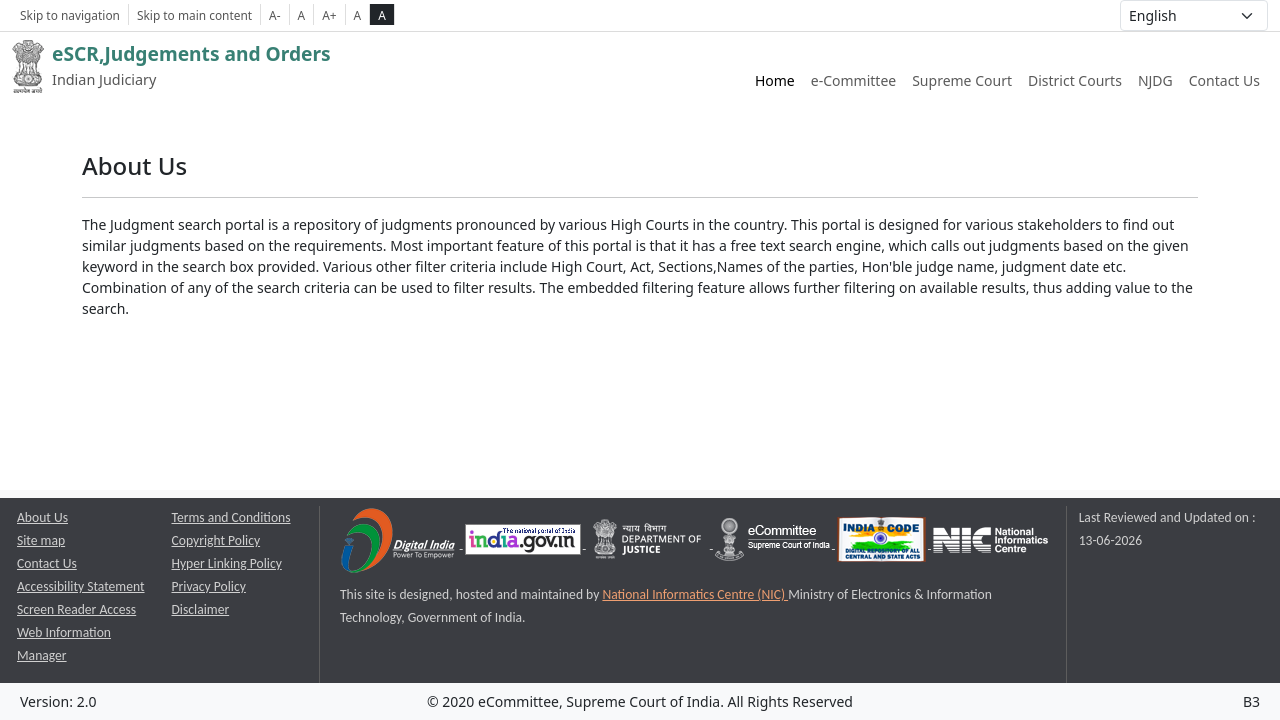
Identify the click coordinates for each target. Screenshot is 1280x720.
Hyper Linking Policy (227, 563)
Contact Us (1224, 80)
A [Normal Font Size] (302, 15)
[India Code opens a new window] (883, 543)
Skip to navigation (70, 15)
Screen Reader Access (76, 609)
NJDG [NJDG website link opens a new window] (1155, 80)
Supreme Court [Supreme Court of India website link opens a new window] (962, 80)
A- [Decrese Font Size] (274, 15)
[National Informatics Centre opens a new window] (990, 543)
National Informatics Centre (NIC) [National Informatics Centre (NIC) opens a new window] (695, 594)
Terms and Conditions (231, 517)
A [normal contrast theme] (358, 15)
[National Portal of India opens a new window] (524, 543)
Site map (41, 540)
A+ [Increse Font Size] (329, 15)
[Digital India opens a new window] (399, 543)
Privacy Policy (209, 586)
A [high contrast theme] (382, 15)
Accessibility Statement (81, 586)
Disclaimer (201, 609)
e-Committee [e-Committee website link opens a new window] (853, 80)
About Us (42, 517)
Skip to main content (194, 15)
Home (775, 80)
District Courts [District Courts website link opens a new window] (1075, 80)
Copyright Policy (216, 540)
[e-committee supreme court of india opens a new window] (774, 543)
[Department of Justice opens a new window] (649, 543)
